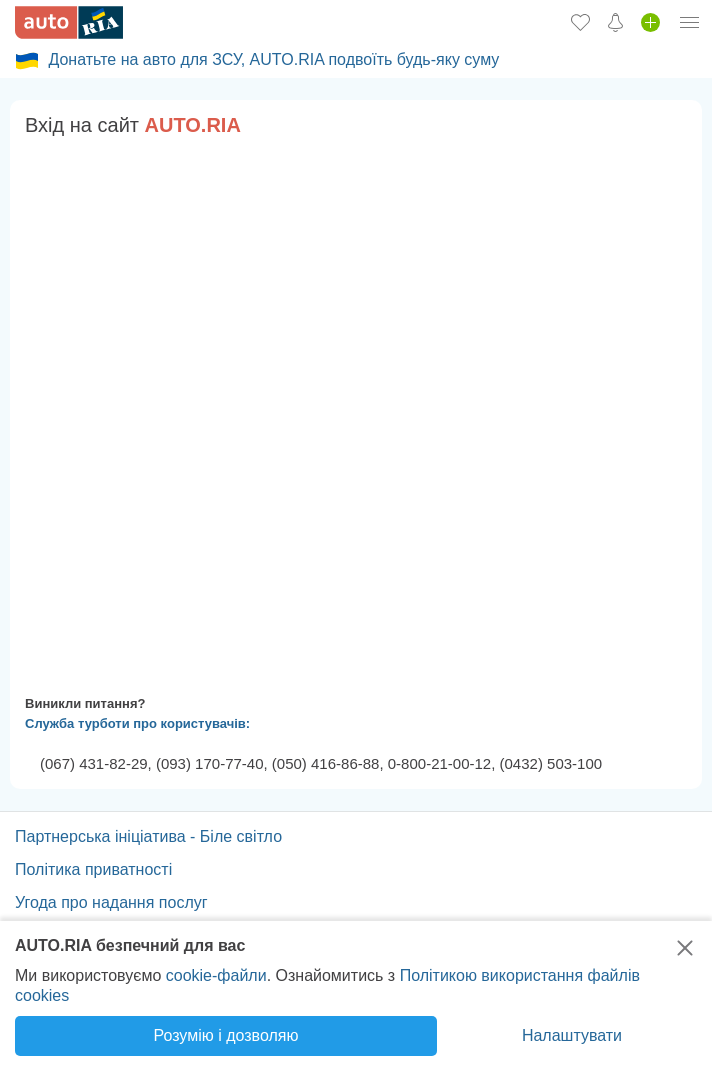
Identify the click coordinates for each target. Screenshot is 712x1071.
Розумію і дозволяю (226, 1035)
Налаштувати (572, 1035)
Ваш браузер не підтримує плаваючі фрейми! (356, 412)
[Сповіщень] (615, 22)
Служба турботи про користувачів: (137, 723)
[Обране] (580, 22)
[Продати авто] (650, 22)
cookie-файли (216, 975)
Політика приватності (93, 869)
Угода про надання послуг (111, 902)
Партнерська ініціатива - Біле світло (148, 836)
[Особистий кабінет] (690, 22)
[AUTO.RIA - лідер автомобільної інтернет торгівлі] (69, 22)
